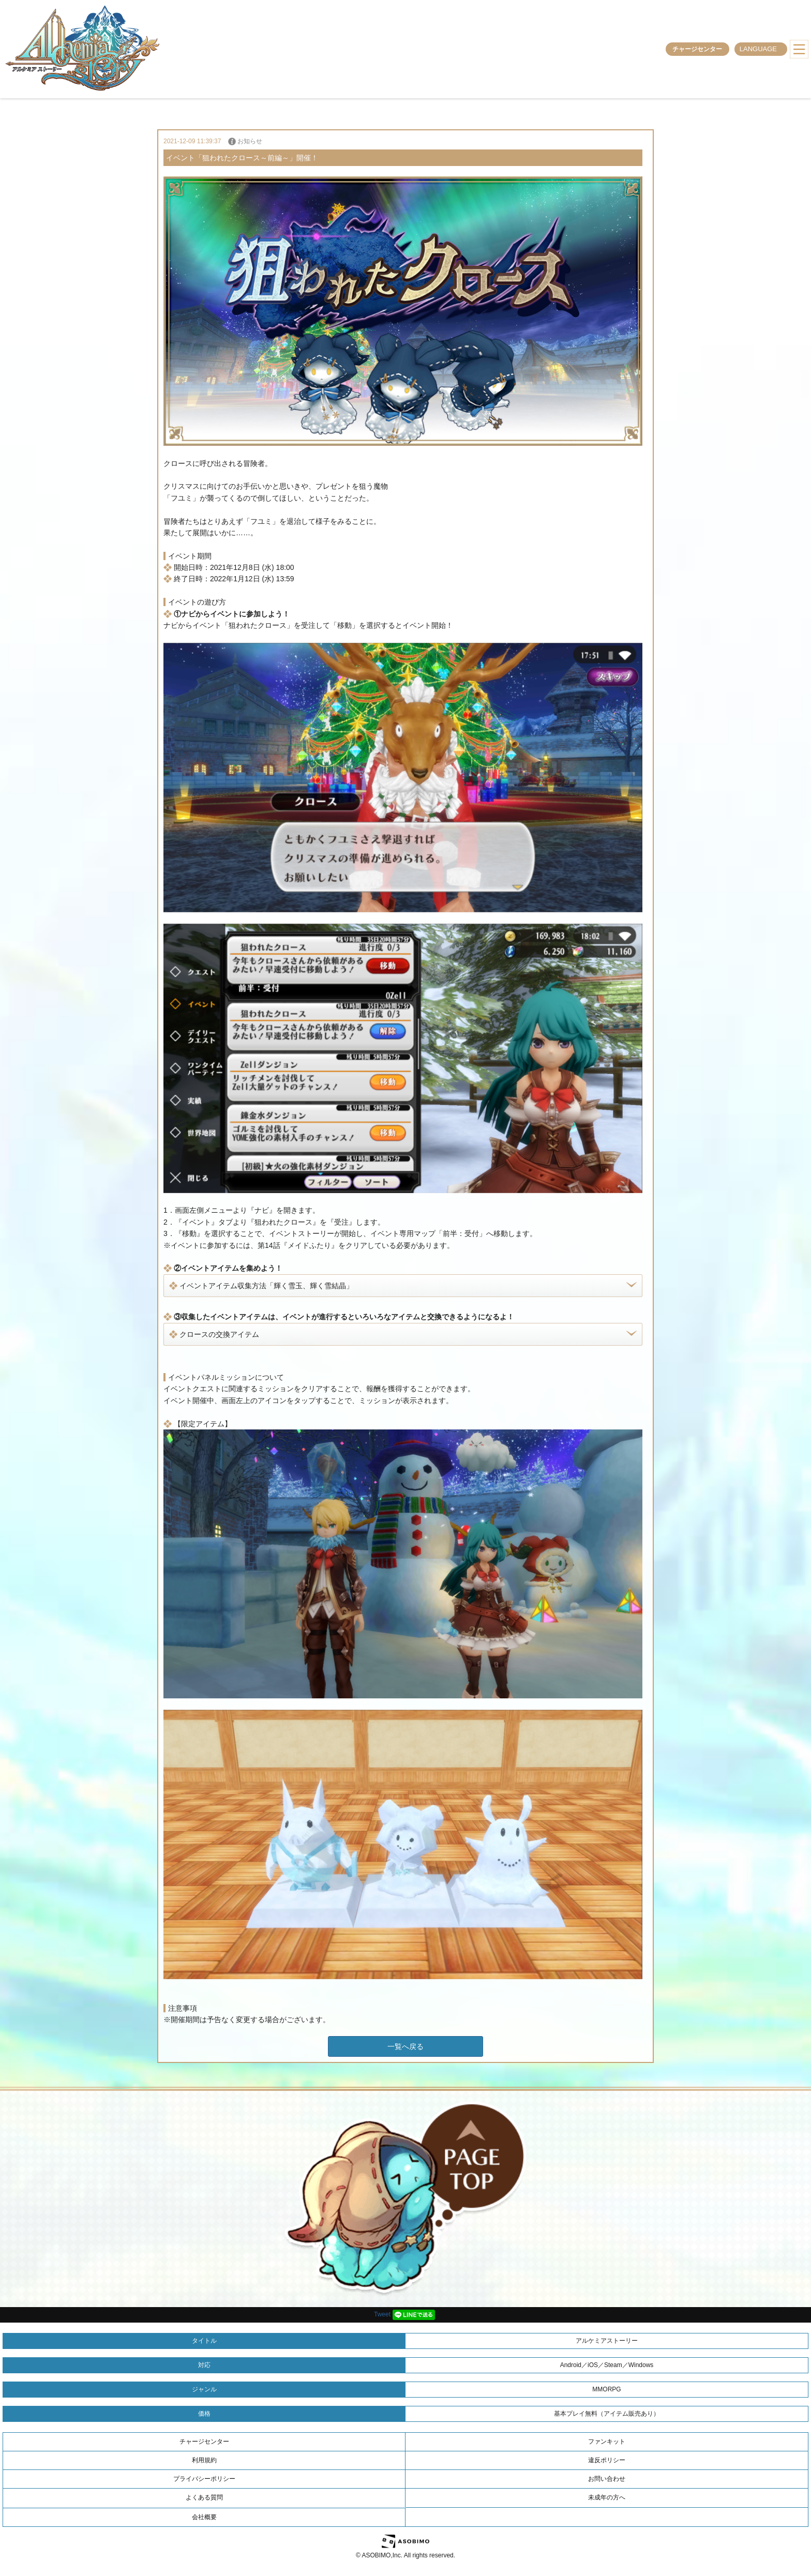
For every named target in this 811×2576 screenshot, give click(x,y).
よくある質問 (204, 2497)
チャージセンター (697, 49)
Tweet (382, 2314)
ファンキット (606, 2441)
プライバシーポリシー (204, 2478)
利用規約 (204, 2460)
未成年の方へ (606, 2497)
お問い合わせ (606, 2478)
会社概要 (204, 2517)
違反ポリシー (606, 2460)
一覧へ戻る (405, 2046)
